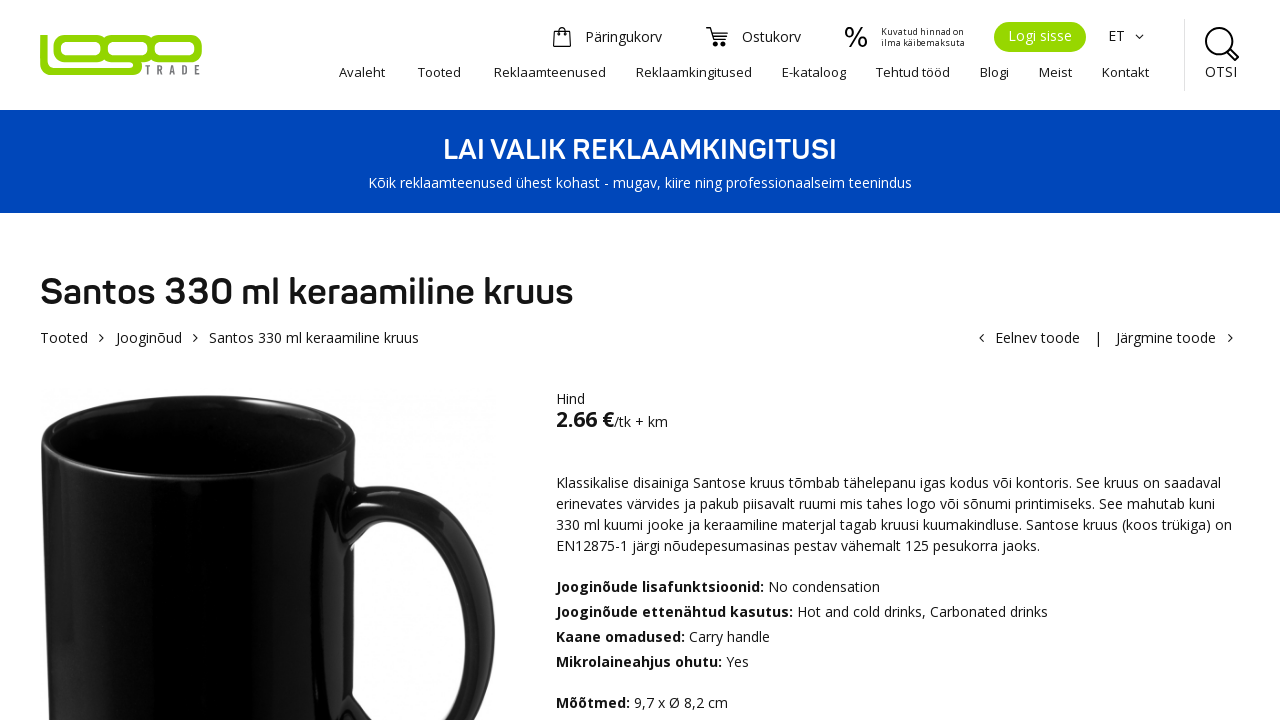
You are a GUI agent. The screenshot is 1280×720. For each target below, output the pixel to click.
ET (1128, 35)
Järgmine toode (1166, 337)
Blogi (994, 72)
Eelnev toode (1037, 337)
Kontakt (1125, 72)
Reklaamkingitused (694, 72)
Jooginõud (149, 337)
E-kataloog (814, 72)
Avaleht (362, 72)
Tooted (439, 72)
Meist (1055, 72)
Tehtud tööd (913, 72)
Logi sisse (1040, 35)
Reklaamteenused (550, 72)
